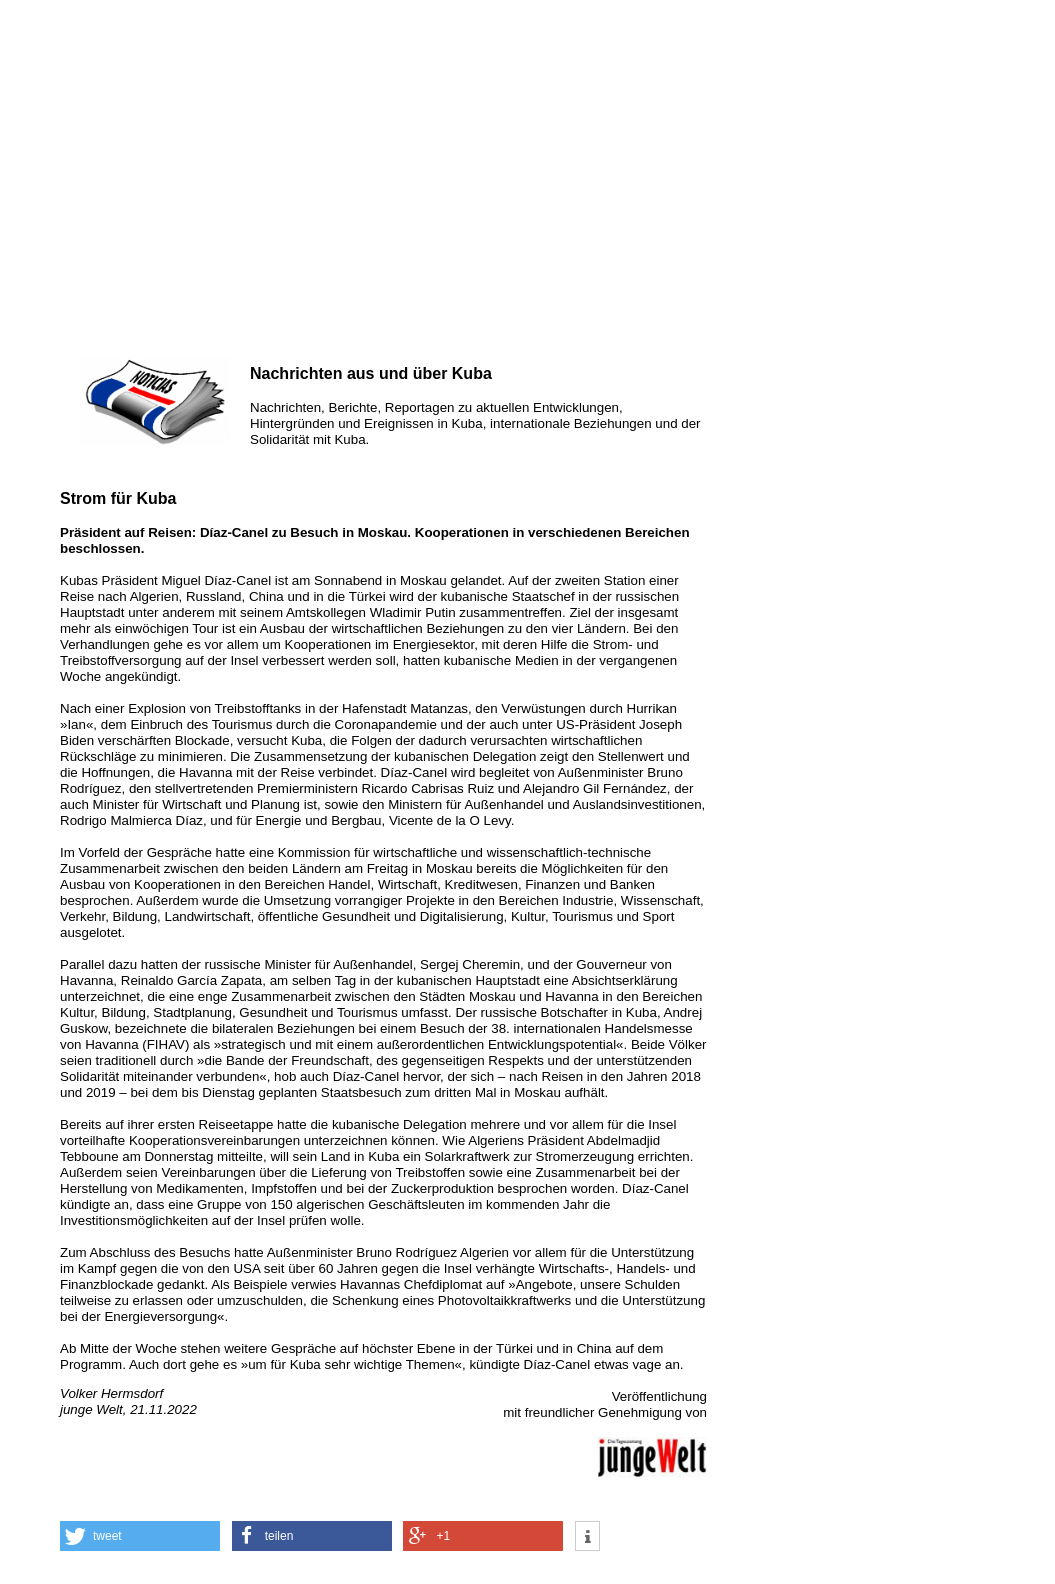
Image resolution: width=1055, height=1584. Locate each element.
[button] (140, 1536)
